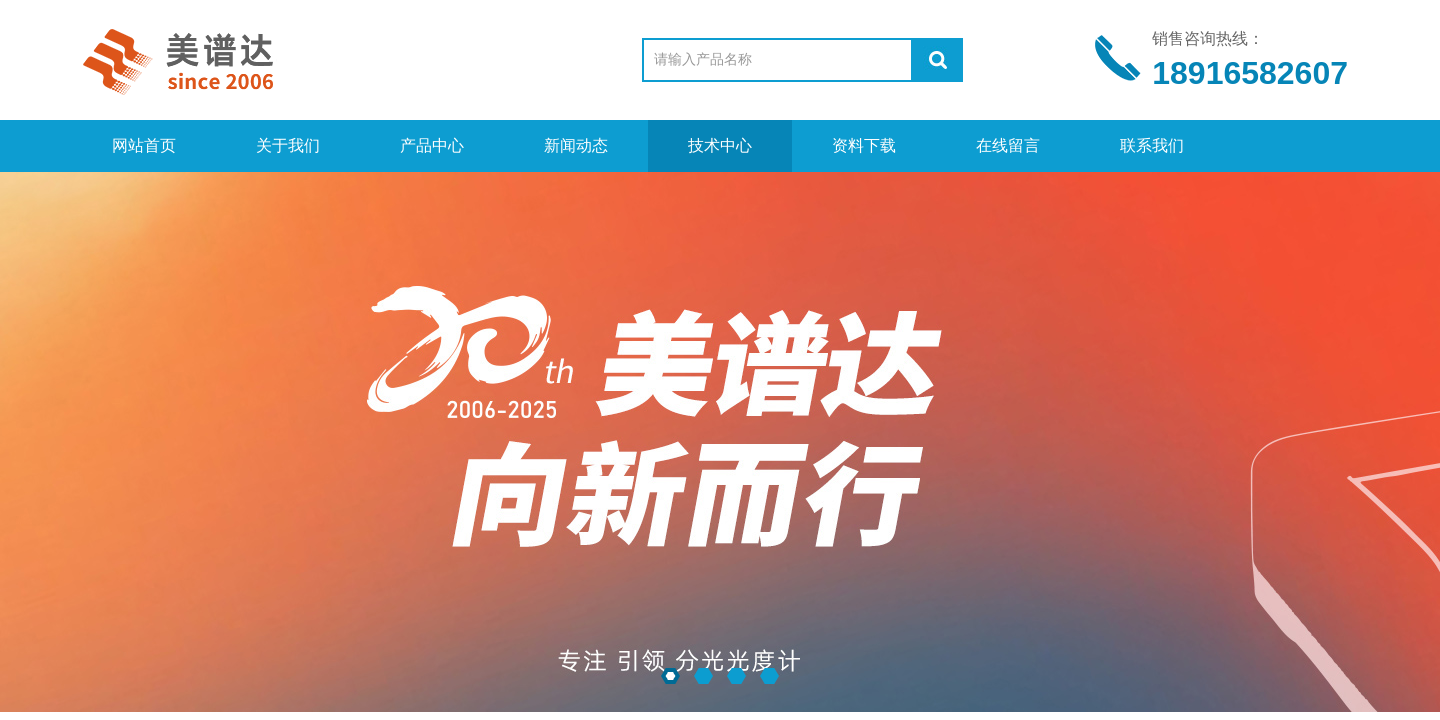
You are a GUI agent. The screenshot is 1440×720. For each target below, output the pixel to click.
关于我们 (288, 145)
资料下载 (864, 145)
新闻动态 (576, 145)
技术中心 (720, 145)
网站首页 (144, 145)
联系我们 (1152, 145)
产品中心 (432, 145)
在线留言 (1008, 145)
